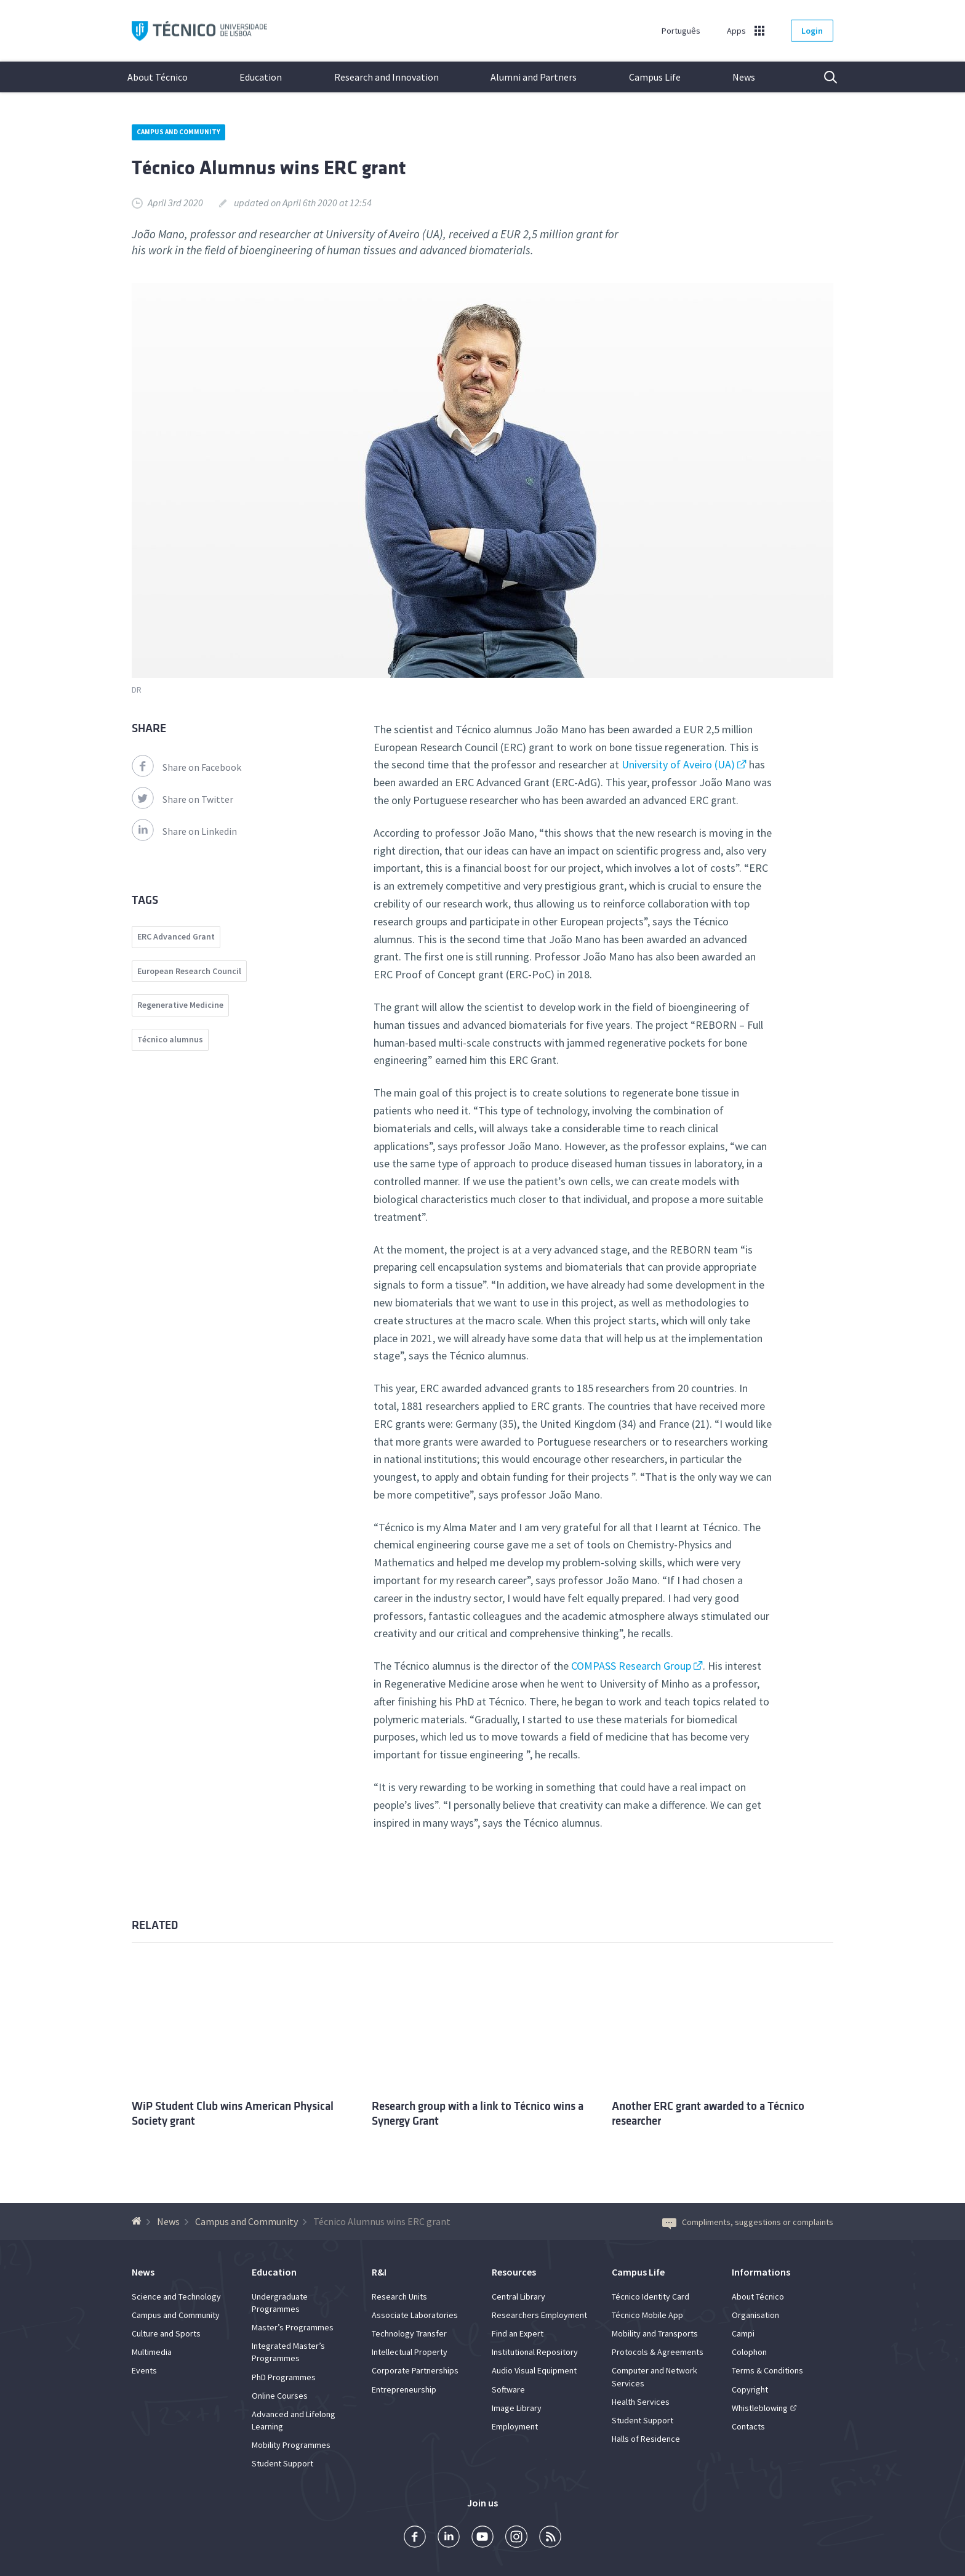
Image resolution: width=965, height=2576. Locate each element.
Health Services (641, 2401)
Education (260, 77)
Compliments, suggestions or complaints (747, 2222)
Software (508, 2389)
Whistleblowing (760, 2407)
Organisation (755, 2314)
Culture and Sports (166, 2333)
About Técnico (157, 77)
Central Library (518, 2296)
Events (144, 2370)
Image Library (517, 2407)
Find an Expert (517, 2333)
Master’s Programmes (293, 2327)
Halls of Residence (646, 2438)
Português (681, 30)
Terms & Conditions (767, 2370)
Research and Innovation (386, 77)
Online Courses (280, 2395)
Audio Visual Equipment (534, 2370)
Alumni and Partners (534, 77)
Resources (514, 2272)
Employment (515, 2426)
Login (812, 30)
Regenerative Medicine (180, 1004)
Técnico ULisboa (199, 31)
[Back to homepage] (138, 2221)
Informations (761, 2272)
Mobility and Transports (655, 2333)
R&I (379, 2272)
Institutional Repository (535, 2351)
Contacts (748, 2426)
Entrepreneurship (404, 2389)
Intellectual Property (409, 2351)
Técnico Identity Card (650, 2296)
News (743, 77)
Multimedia (152, 2351)
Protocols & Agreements (657, 2351)
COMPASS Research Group (631, 1666)
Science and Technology (176, 2296)
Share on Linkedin (184, 831)
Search (822, 77)
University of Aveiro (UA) (678, 764)
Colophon (749, 2351)
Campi (743, 2333)
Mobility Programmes (291, 2444)
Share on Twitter (182, 799)
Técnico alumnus (170, 1039)
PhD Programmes (284, 2377)
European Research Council (189, 970)
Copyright (750, 2389)
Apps (736, 30)
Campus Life (655, 77)
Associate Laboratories (415, 2314)
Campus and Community (178, 131)
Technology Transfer (409, 2333)
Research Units (399, 2296)
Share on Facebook (186, 767)
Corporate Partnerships (415, 2370)
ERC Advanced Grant (176, 936)
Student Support (282, 2463)
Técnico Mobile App (647, 2314)
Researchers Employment (539, 2314)
